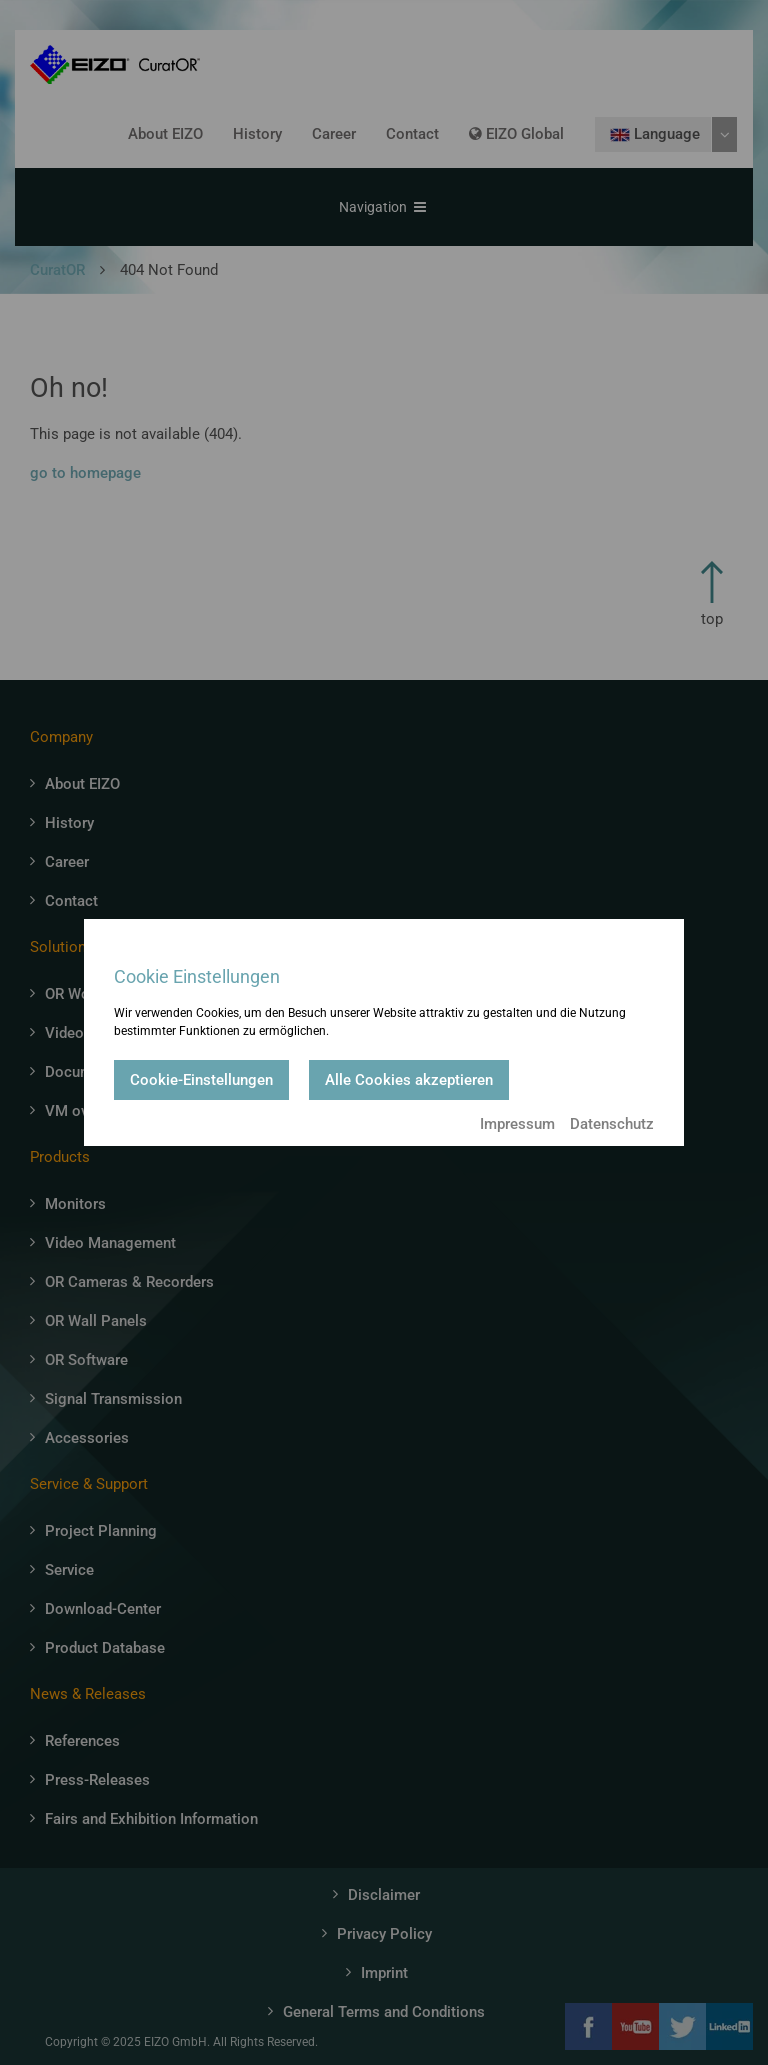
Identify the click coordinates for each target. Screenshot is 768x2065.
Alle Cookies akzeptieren (409, 1080)
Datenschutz (612, 1124)
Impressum (517, 1124)
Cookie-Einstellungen (201, 1080)
